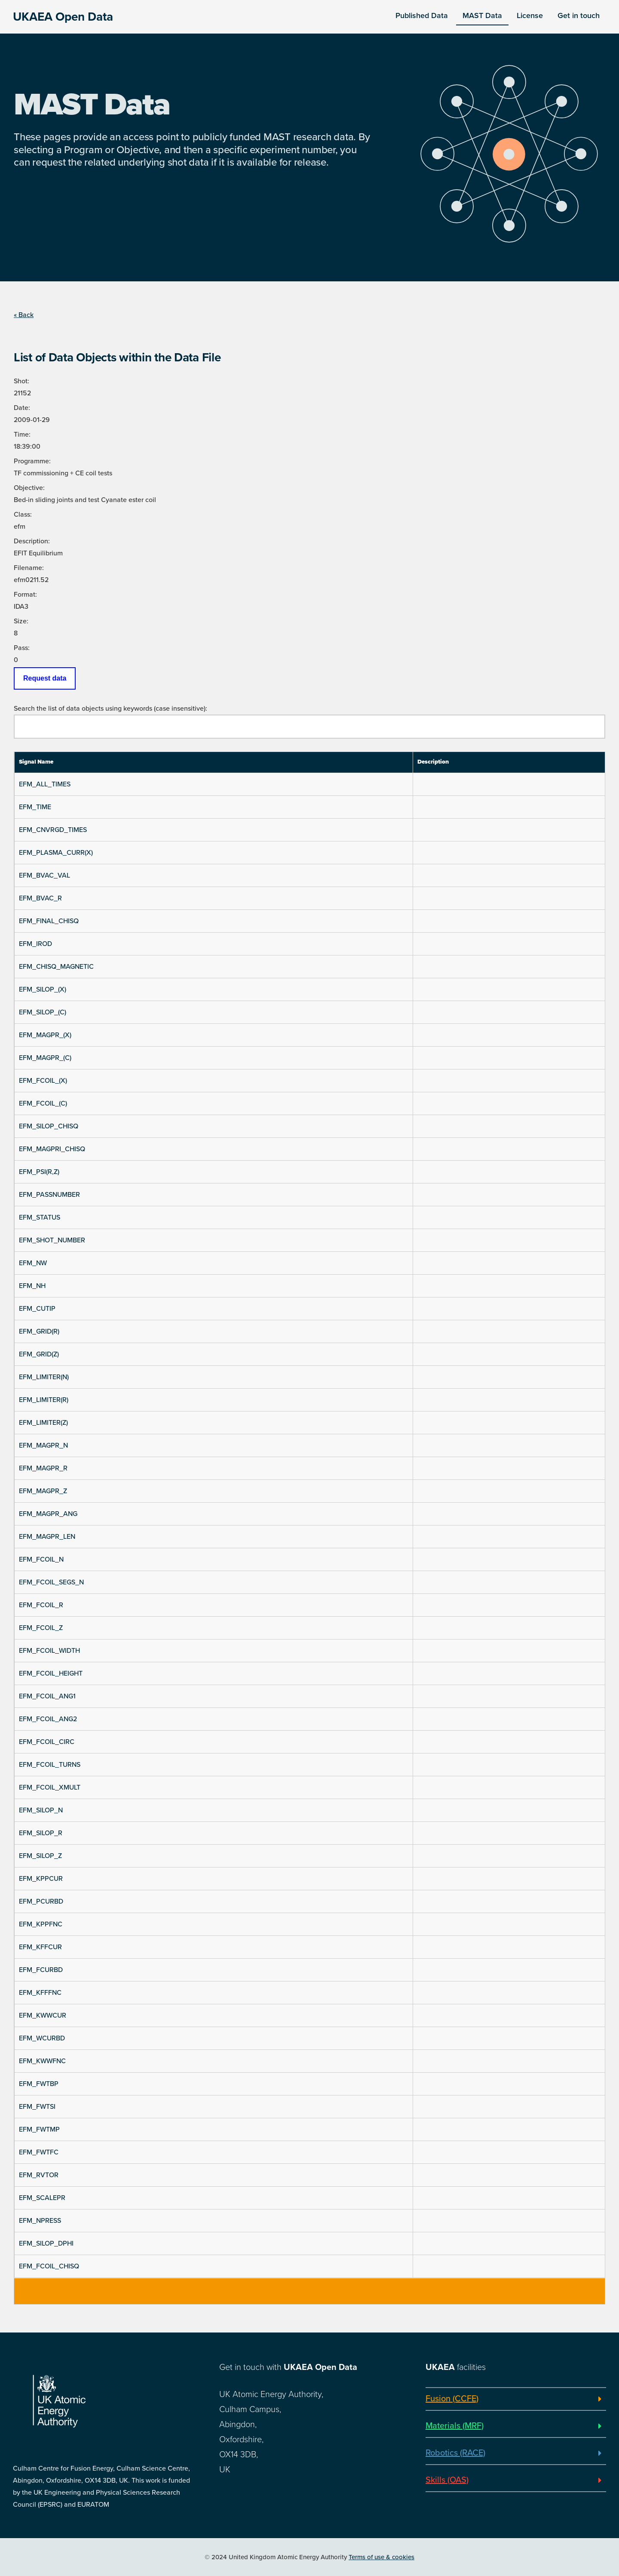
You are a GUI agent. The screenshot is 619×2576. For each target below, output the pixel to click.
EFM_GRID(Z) (39, 1354)
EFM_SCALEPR (42, 2198)
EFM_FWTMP (39, 2129)
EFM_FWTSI (37, 2106)
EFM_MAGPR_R (43, 1468)
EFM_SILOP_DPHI (46, 2243)
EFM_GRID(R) (39, 1331)
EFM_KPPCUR (41, 1878)
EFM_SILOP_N (41, 1810)
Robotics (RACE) (455, 2453)
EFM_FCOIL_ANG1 (47, 1696)
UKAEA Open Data (63, 16)
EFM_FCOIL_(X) (43, 1080)
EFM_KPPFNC (40, 1924)
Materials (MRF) (455, 2426)
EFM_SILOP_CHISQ (48, 1126)
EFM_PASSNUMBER (49, 1194)
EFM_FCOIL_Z (41, 1628)
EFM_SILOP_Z (40, 1856)
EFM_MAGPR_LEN (47, 1536)
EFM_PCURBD (41, 1901)
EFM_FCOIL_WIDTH (49, 1650)
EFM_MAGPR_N (43, 1445)
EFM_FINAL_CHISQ (49, 921)
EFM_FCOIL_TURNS (49, 1764)
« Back (24, 315)
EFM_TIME (35, 807)
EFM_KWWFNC (42, 2061)
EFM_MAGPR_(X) (45, 1035)
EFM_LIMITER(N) (44, 1377)
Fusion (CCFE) (452, 2399)
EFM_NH (32, 1286)
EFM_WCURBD (42, 2038)
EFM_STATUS (39, 1217)
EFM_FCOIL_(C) (43, 1103)
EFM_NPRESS (40, 2220)
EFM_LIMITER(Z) (43, 1422)
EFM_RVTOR (38, 2175)
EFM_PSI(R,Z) (39, 1172)
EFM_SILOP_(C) (42, 1012)
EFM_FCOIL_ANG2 (48, 1719)
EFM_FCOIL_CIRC (46, 1742)
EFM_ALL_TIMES (44, 784)
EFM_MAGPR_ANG (48, 1514)
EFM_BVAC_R (40, 898)
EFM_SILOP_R (40, 1833)
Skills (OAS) (447, 2480)
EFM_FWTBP (38, 2084)
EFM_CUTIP (37, 1308)
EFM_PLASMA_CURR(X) (56, 852)
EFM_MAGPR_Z (43, 1491)
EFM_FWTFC (38, 2152)
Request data (44, 678)
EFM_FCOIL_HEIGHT (51, 1673)
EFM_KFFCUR (40, 1947)
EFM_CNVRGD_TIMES (53, 830)
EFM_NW (33, 1263)
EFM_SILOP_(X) (42, 989)
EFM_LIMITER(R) (43, 1400)
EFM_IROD (35, 944)
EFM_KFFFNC (40, 1992)
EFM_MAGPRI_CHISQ (52, 1149)
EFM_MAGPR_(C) (45, 1058)
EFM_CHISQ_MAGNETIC (56, 966)
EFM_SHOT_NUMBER (52, 1240)
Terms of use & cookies (381, 2557)
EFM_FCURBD (41, 1970)
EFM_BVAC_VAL (44, 875)
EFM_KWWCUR (42, 2015)
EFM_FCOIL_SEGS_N (51, 1582)
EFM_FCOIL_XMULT (49, 1787)
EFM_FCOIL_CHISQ (49, 2266)
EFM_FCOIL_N (41, 1559)
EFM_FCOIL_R (41, 1605)
